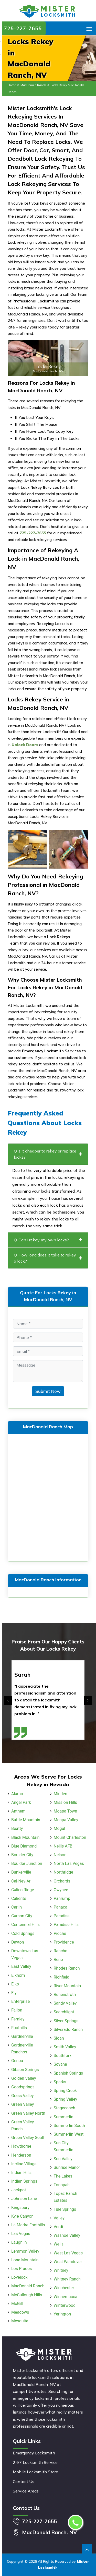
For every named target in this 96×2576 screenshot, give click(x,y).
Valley (59, 2218)
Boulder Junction (26, 1863)
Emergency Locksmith (34, 2452)
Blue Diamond (24, 1846)
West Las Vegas (68, 2253)
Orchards (62, 1881)
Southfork (63, 2055)
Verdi (58, 2226)
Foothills (19, 2027)
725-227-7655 (23, 28)
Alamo (17, 1793)
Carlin (16, 1907)
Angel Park (21, 1802)
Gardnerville (22, 2036)
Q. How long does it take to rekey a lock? (48, 1258)
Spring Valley (65, 2099)
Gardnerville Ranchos (22, 2048)
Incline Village (24, 2163)
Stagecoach (64, 2108)
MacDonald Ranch (33, 85)
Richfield (61, 1977)
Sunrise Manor (67, 2167)
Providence (64, 1942)
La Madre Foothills (28, 2224)
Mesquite (19, 2321)
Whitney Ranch (67, 2279)
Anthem (18, 1811)
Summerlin (63, 2116)
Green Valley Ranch (22, 2125)
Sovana (60, 2064)
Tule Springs (65, 2209)
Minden (60, 1793)
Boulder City (22, 1854)
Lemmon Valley (25, 2251)
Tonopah (62, 2184)
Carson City (21, 1915)
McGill (17, 2303)
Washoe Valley (67, 2235)
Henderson (21, 2155)
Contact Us (23, 2481)
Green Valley (22, 2104)
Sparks (60, 2081)
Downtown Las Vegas (24, 1954)
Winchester (64, 2287)
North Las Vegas (69, 1863)
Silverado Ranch (68, 2029)
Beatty (17, 1828)
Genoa (17, 2060)
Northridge (63, 1872)
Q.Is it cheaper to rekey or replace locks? (48, 1154)
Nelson (60, 1854)
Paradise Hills (66, 1924)
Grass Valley (22, 2095)
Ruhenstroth (65, 1994)
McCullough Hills (26, 2294)
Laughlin (19, 2242)
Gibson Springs (25, 2069)
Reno (58, 1959)
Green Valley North (28, 2113)
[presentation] (8, 1700)
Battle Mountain (25, 1819)
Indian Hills (21, 2172)
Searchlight (64, 2011)
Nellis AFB (63, 1846)
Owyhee (61, 1889)
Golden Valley (23, 2078)
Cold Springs (22, 1933)
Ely (14, 1992)
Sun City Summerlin (63, 2146)
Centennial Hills (25, 1924)
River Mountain (67, 1985)
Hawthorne (21, 2146)
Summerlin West (69, 2134)
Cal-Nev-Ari (21, 1881)
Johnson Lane (24, 2198)
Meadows (20, 2312)
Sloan (59, 2038)
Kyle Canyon (22, 2216)
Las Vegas (20, 2233)
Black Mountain (25, 1837)
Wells (58, 2244)
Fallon (16, 2010)
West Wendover (68, 2261)
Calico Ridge (22, 1889)
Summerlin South (69, 2125)
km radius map (48, 1496)
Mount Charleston (70, 1837)
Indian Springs (24, 2181)
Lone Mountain (24, 2259)
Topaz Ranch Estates (65, 2197)
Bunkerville (21, 1872)
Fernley (17, 2019)
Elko (15, 1984)
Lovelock (19, 2277)
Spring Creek (65, 2090)
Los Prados (21, 2268)
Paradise (62, 1915)
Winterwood (65, 2305)
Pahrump (62, 1898)
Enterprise (20, 2001)
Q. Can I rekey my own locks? (48, 1239)
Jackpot (18, 2189)
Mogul (59, 1828)
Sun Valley (63, 2158)
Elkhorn (18, 1975)
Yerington (62, 2314)
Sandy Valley (65, 2003)
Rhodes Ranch (67, 1968)
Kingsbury (20, 2207)
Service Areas (26, 2490)
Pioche (60, 1933)
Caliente (18, 1898)
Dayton (17, 1942)
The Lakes (63, 2176)
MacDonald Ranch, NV (49, 2532)
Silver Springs (66, 2020)
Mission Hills (65, 1802)
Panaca (60, 1907)
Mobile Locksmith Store (35, 2471)
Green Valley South (28, 2137)
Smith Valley (65, 2046)
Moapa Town (65, 1811)
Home (12, 85)
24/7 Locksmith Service (35, 2462)
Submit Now (48, 1391)
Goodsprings (23, 2087)
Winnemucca (66, 2296)
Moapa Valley (66, 1819)
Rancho (61, 1950)
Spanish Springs (68, 2073)
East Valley (21, 1966)
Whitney (61, 2270)
